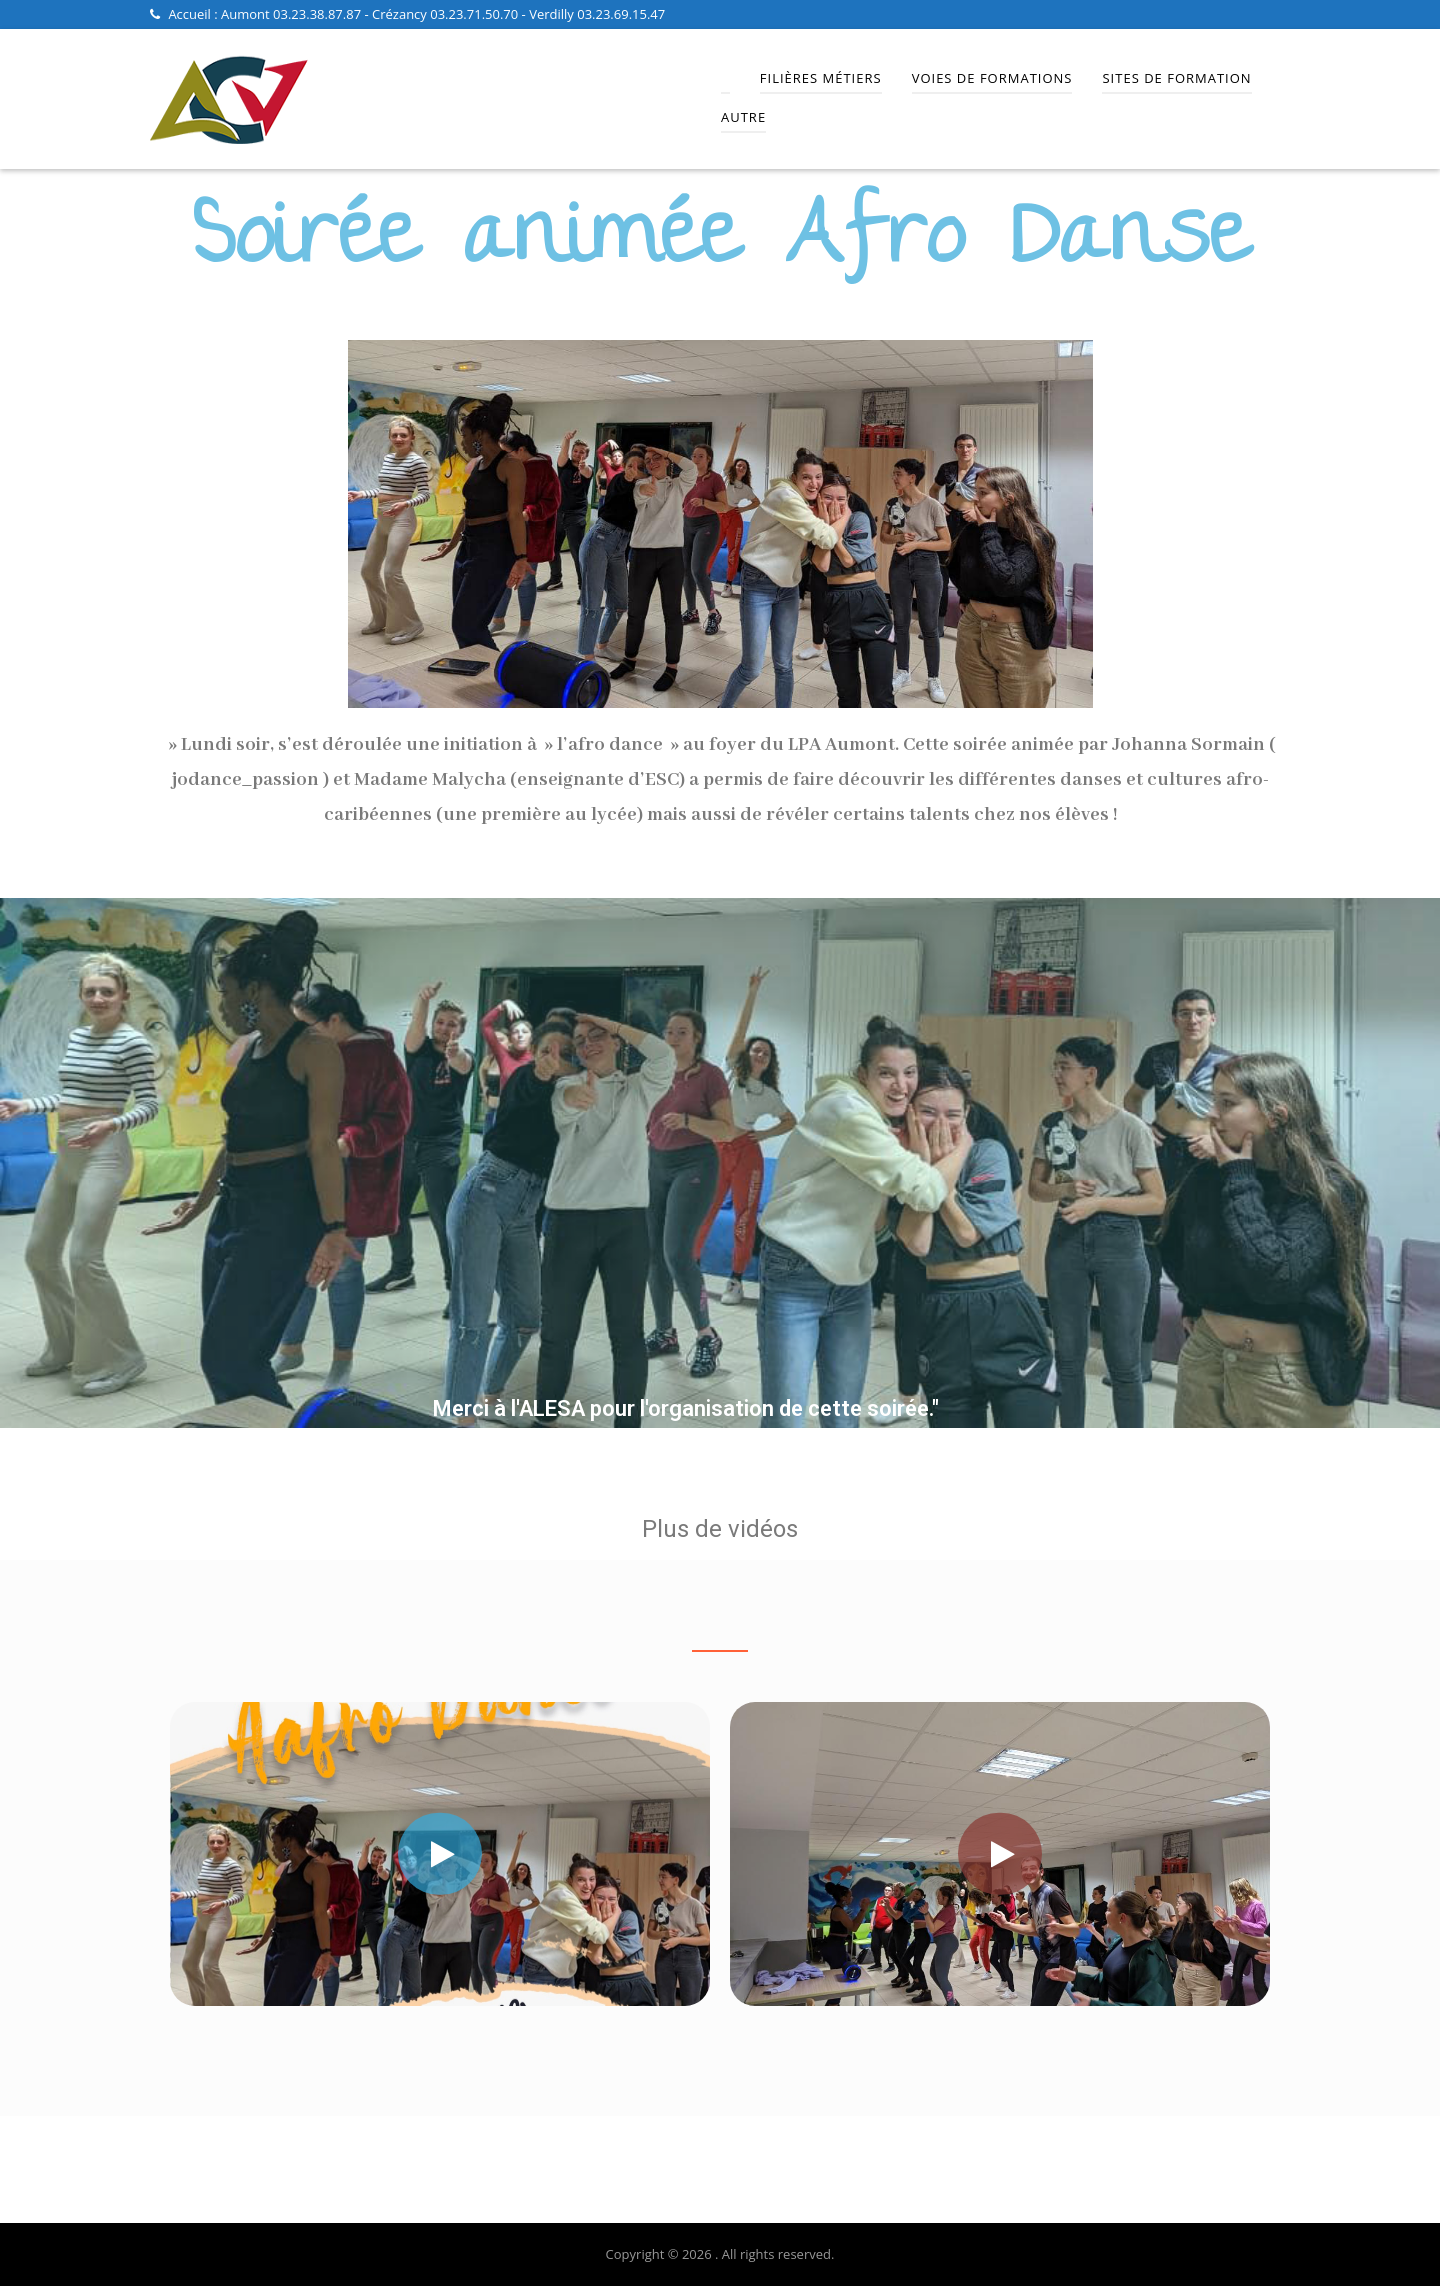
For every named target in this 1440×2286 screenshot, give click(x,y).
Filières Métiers (821, 78)
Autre (743, 117)
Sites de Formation (1176, 78)
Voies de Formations (992, 78)
